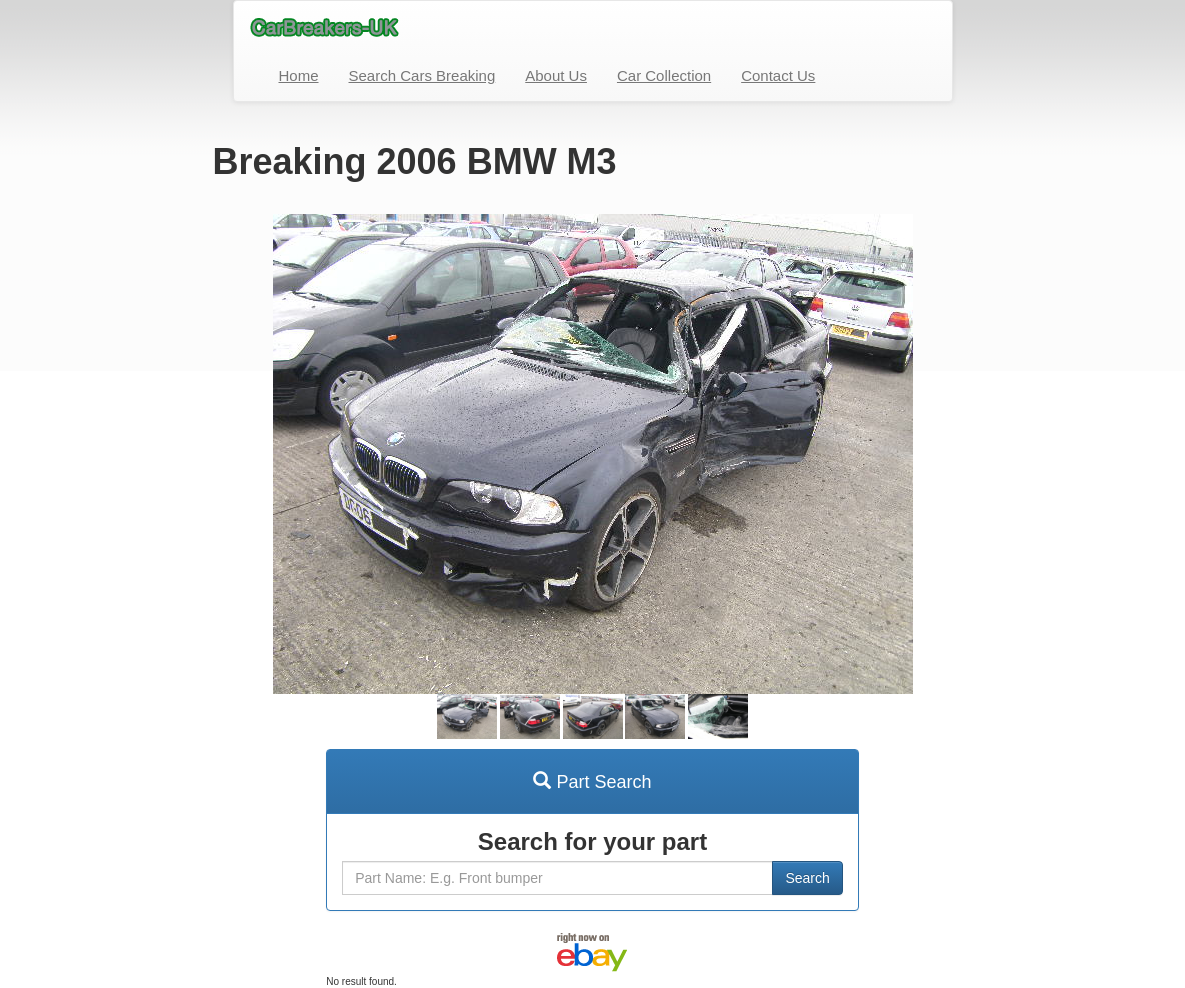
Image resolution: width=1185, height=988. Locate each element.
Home (299, 75)
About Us (556, 75)
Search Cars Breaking (422, 75)
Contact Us (778, 75)
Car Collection (664, 75)
